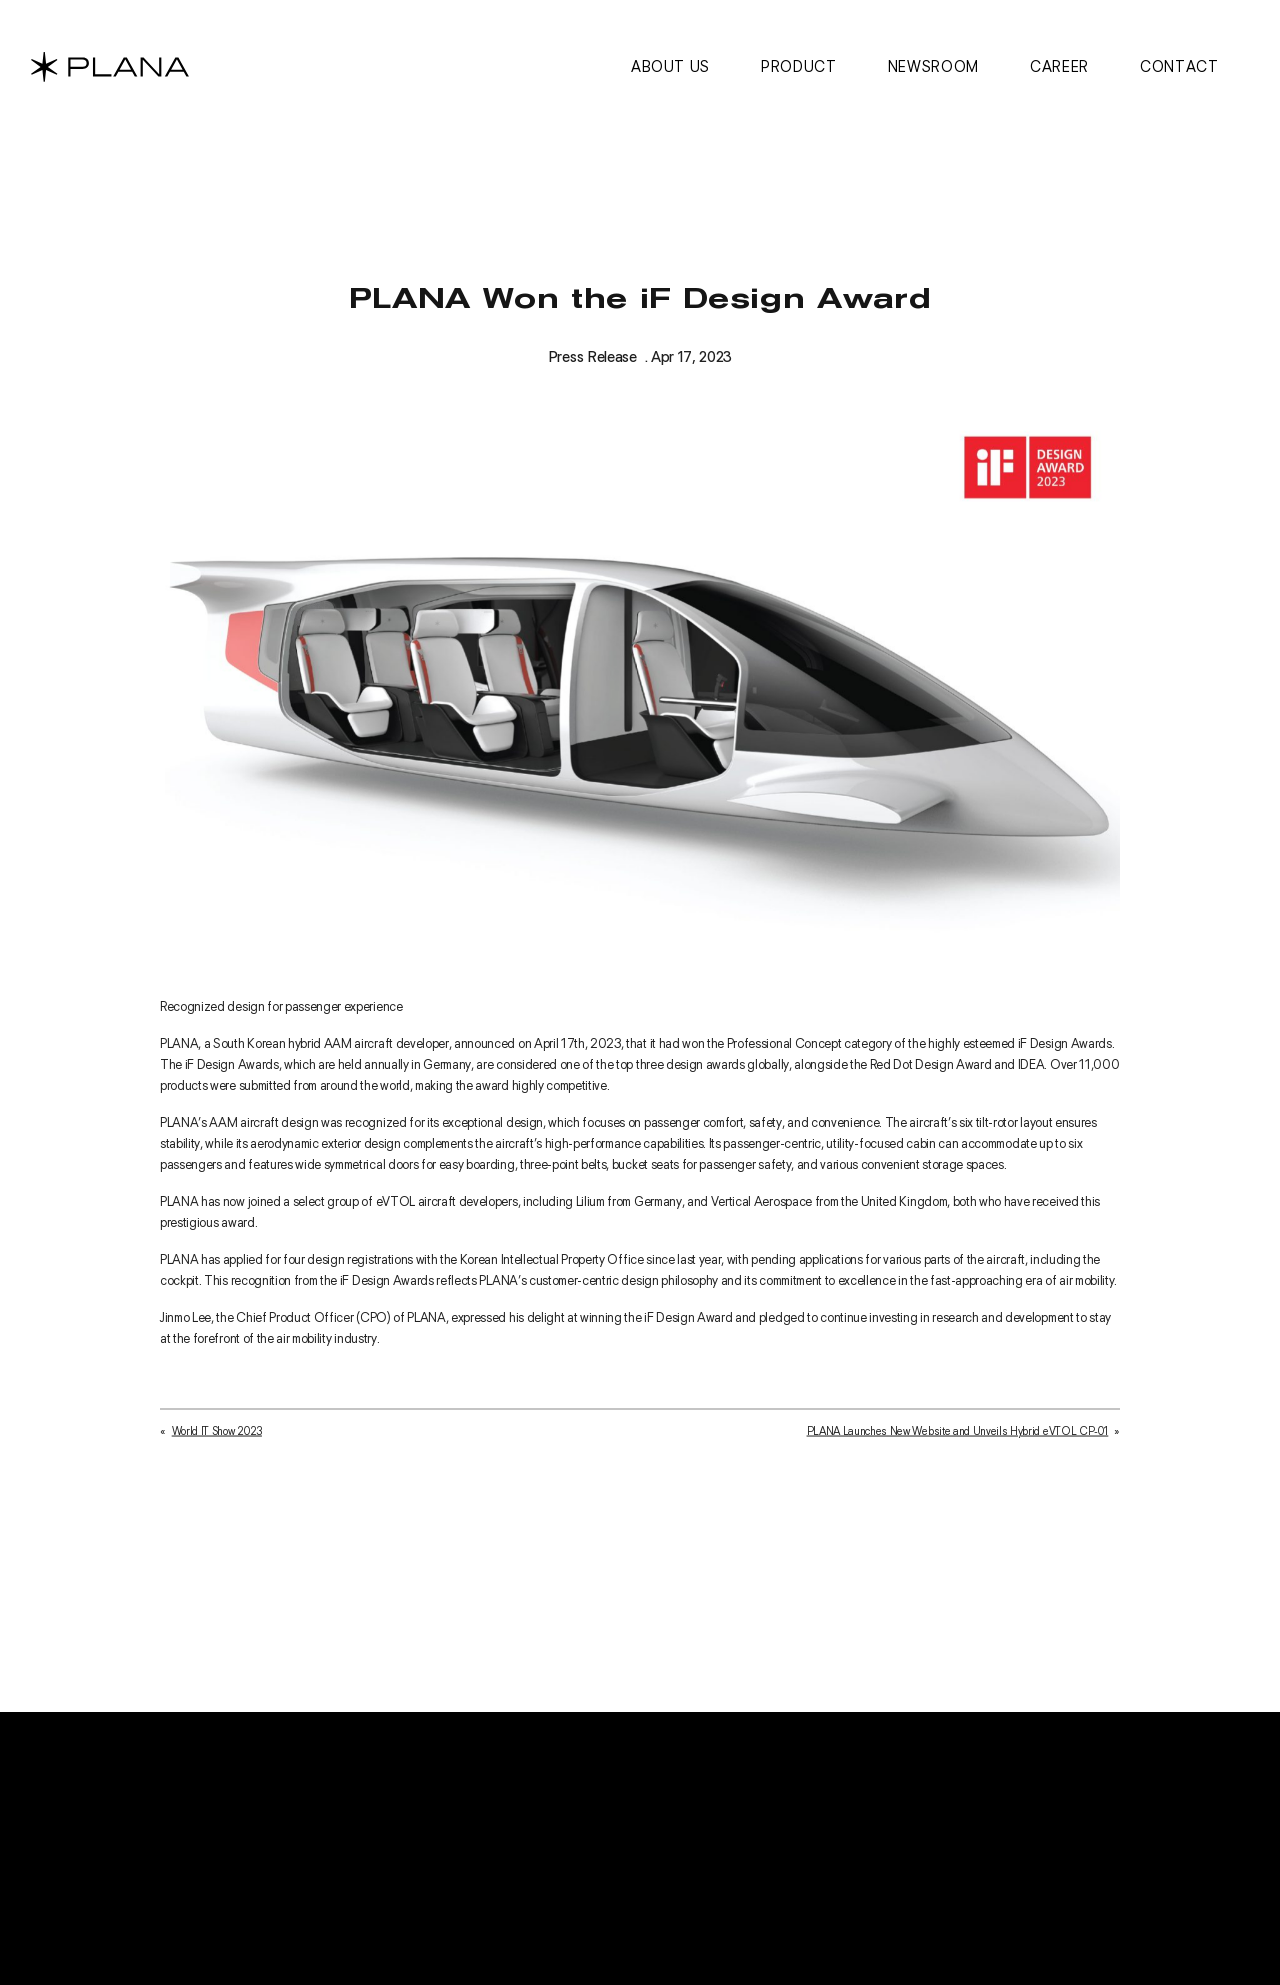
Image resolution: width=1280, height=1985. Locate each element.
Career (1059, 66)
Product (798, 66)
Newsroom (933, 66)
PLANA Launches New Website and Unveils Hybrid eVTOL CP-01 (958, 1436)
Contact (1179, 66)
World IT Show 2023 (217, 1436)
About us (670, 66)
